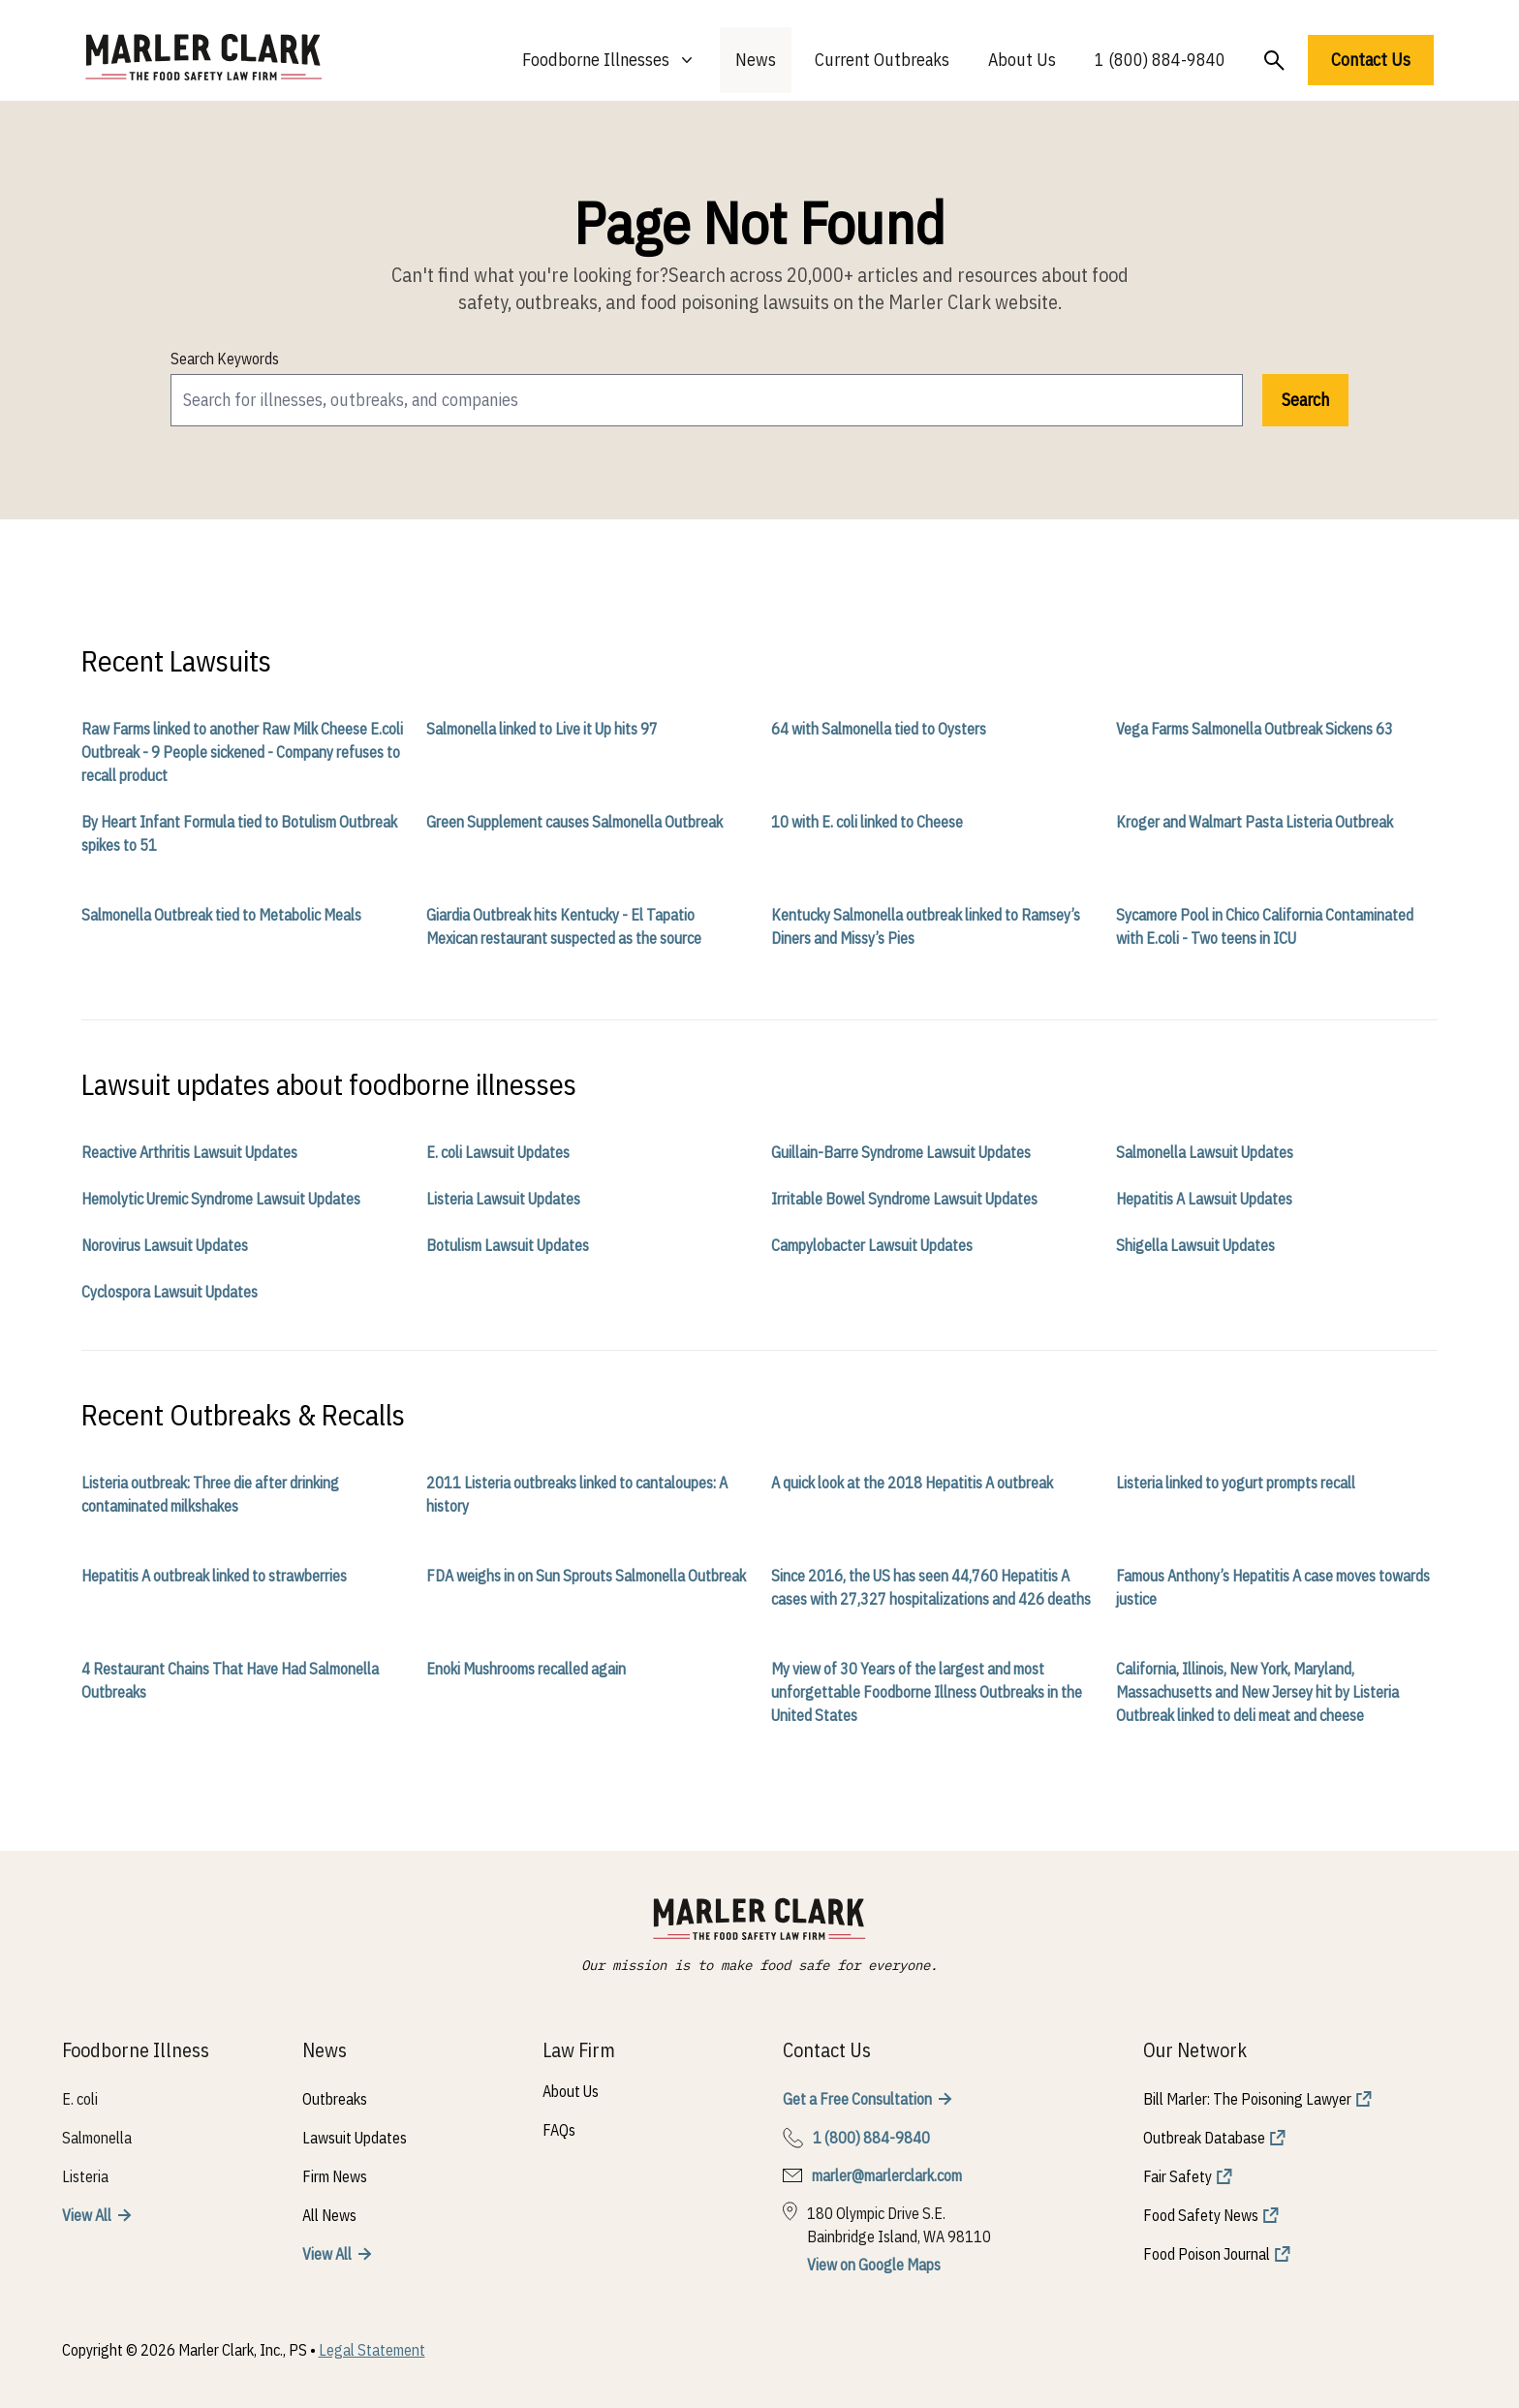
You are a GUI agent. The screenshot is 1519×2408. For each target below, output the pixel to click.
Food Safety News (1200, 2215)
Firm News (334, 2176)
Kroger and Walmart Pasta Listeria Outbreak (1254, 821)
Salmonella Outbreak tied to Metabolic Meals (221, 914)
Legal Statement (372, 2350)
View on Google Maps (874, 2264)
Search (1305, 400)
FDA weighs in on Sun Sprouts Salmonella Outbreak (586, 1575)
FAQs (558, 2130)
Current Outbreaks (882, 59)
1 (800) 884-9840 (1160, 59)
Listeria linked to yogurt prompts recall (1235, 1482)
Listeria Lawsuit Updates (503, 1198)
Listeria (85, 2176)
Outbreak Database (1204, 2137)
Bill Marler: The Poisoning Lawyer (1247, 2099)
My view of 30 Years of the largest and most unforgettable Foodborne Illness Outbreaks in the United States (926, 1692)
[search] (706, 400)
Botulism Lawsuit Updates (507, 1245)
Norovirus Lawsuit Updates (164, 1245)
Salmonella (97, 2137)
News (755, 59)
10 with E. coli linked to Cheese (867, 821)
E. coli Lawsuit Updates (498, 1152)
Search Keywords (224, 358)
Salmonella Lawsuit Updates (1204, 1152)
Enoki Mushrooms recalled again (526, 1668)
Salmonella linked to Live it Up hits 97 (542, 728)
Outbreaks (334, 2099)
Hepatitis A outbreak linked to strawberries (214, 1575)
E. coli (80, 2099)
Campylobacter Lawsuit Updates (872, 1245)
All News (329, 2215)
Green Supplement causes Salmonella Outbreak (574, 821)
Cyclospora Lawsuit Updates (169, 1291)
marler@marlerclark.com (887, 2175)
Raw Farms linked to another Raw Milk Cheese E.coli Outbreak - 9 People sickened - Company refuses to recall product (242, 752)
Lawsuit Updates (354, 2137)
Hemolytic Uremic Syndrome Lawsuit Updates (220, 1198)
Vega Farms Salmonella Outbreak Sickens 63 (1254, 728)
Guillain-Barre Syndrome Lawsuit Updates (901, 1152)
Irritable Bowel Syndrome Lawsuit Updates (904, 1198)
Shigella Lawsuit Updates (1195, 1245)
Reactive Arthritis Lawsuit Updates (189, 1152)
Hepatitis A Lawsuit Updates (1204, 1198)
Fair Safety (1177, 2176)
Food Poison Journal (1206, 2254)
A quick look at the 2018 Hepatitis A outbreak (912, 1482)
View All (86, 2215)
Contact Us (1370, 59)
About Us (1022, 59)
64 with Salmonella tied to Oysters (878, 728)
